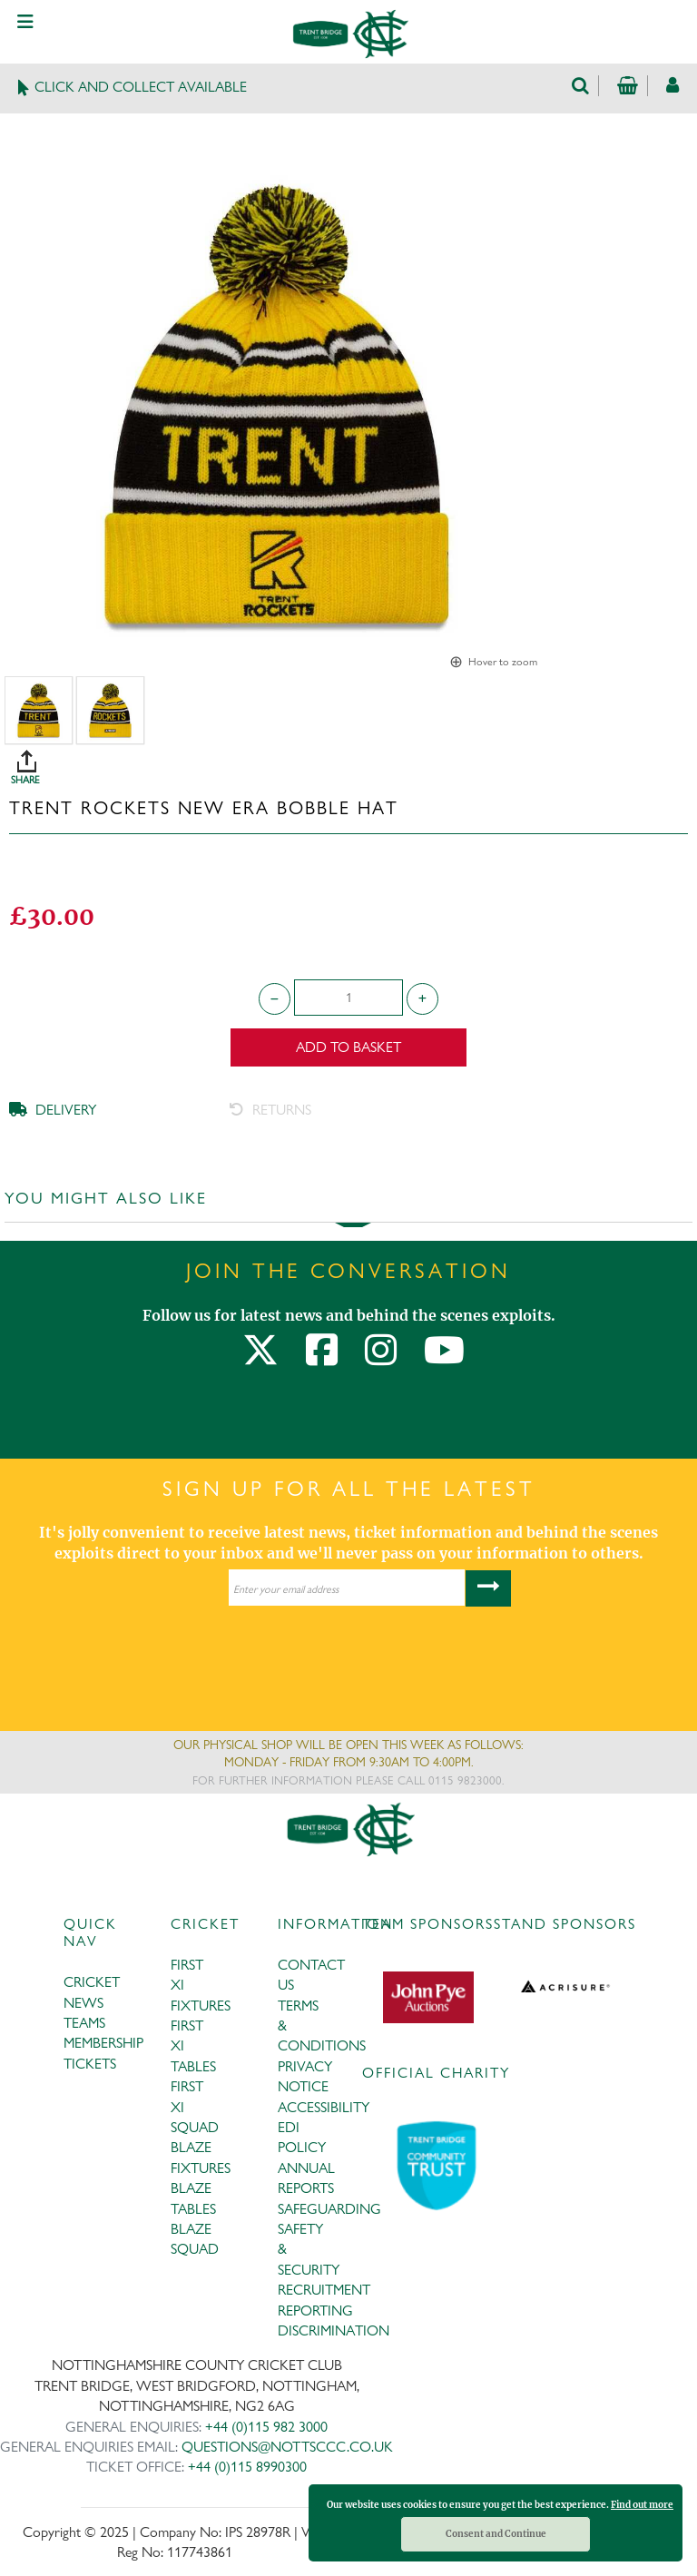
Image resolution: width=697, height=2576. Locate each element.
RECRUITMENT (324, 2289)
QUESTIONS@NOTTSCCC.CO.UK (287, 2446)
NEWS (83, 2002)
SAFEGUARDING (329, 2208)
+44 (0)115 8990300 (247, 2466)
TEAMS (84, 2022)
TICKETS (90, 2063)
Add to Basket (348, 1047)
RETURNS (270, 1109)
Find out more (642, 2505)
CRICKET (92, 1982)
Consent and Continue (496, 2534)
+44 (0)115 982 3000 (266, 2426)
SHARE (353, 760)
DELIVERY (52, 1109)
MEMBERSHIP (103, 2042)
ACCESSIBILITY (323, 2107)
